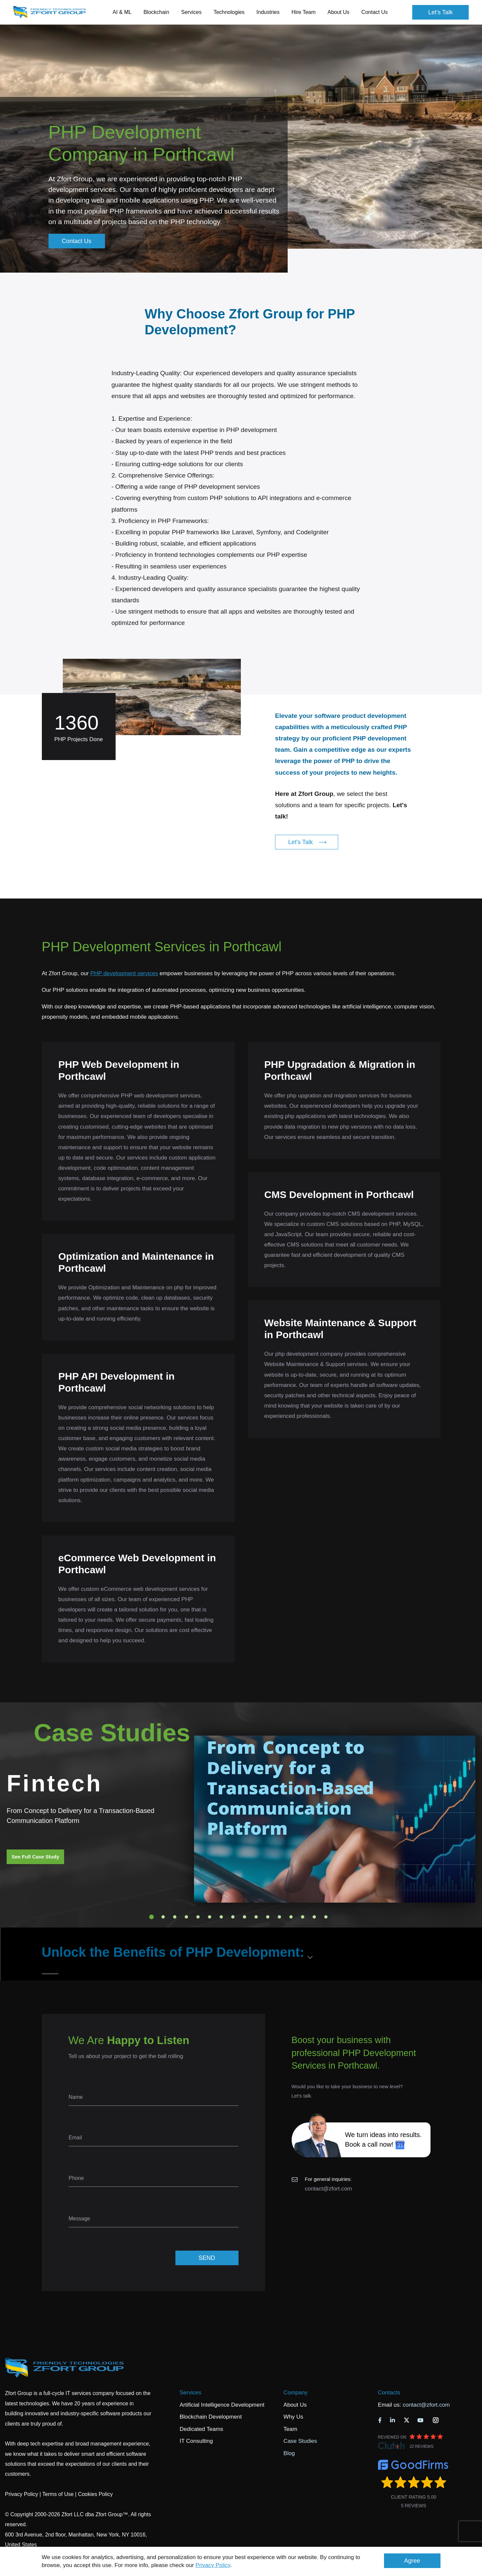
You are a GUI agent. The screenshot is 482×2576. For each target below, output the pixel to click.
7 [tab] (221, 1917)
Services (190, 2392)
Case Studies (300, 2441)
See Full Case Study (35, 1856)
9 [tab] (244, 1917)
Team (290, 2429)
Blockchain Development (211, 2417)
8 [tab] (233, 1917)
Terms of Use (57, 2494)
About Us (295, 2405)
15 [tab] (314, 1917)
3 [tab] (174, 1917)
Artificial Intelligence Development (222, 2405)
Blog (289, 2453)
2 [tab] (163, 1917)
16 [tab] (326, 1917)
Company (295, 2392)
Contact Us (374, 12)
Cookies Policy (95, 2494)
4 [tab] (186, 1917)
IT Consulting (196, 2441)
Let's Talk (440, 12)
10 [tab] (256, 1917)
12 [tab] (279, 1917)
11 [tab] (267, 1917)
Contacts (389, 2392)
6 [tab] (209, 1917)
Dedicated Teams (201, 2429)
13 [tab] (291, 1917)
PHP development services (124, 973)
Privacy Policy (213, 2565)
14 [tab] (302, 1917)
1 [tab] (151, 1917)
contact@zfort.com (328, 2189)
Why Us (293, 2417)
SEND (206, 2258)
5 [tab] (198, 1917)
